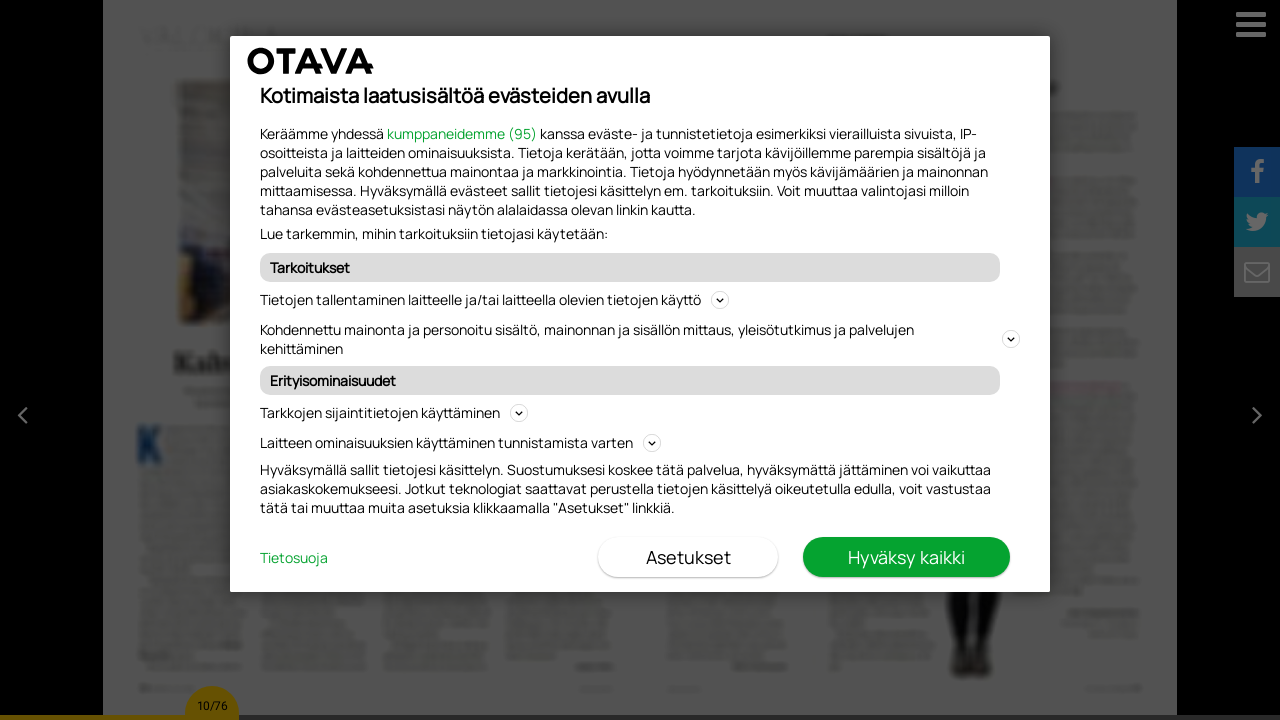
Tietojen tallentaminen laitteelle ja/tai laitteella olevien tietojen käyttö (494, 299)
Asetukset (688, 557)
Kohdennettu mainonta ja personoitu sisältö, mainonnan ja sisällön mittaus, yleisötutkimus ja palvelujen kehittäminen (640, 339)
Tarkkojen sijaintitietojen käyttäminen (394, 412)
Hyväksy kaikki (906, 557)
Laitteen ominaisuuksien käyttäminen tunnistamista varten (460, 442)
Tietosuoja (294, 557)
